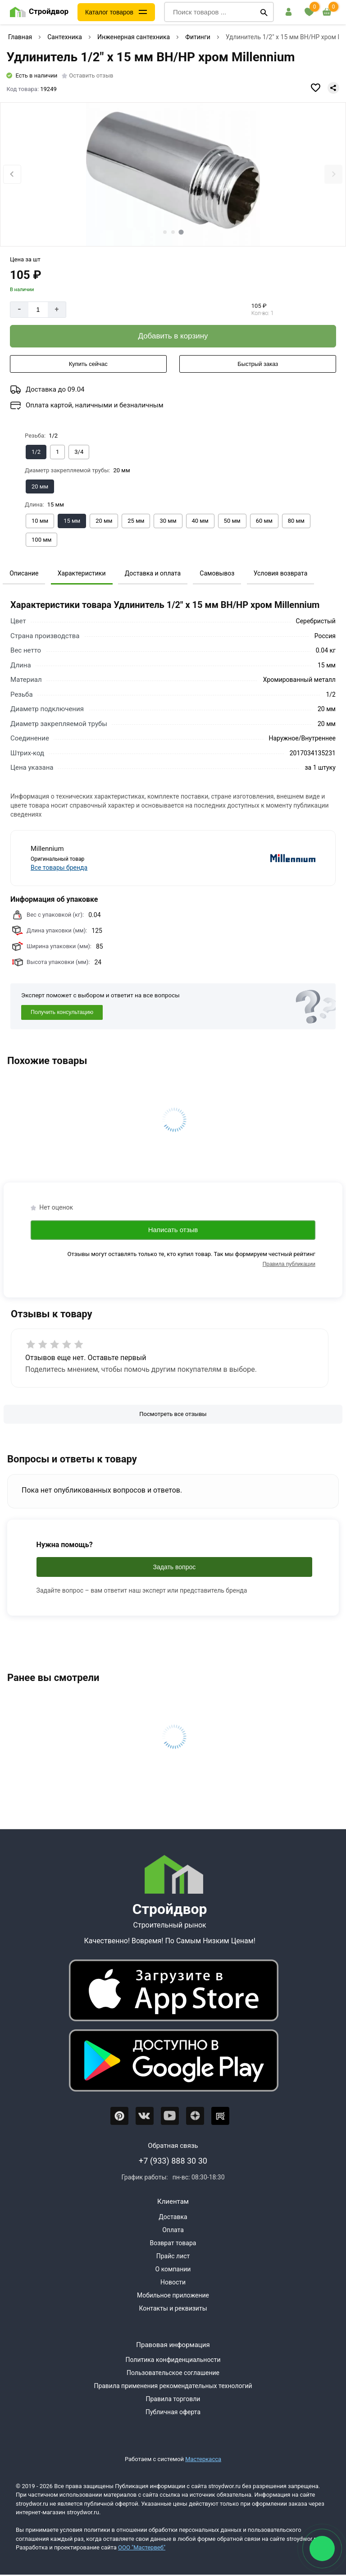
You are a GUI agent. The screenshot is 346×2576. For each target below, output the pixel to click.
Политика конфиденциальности (172, 2359)
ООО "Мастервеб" (141, 2547)
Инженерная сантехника (133, 37)
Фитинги (197, 37)
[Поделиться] (333, 88)
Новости (173, 2282)
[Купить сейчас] (88, 364)
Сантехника (64, 37)
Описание (23, 573)
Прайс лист (173, 2256)
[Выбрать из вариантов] (36, 452)
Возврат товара (173, 2243)
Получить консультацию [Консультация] (62, 1012)
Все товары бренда (59, 867)
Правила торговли (173, 2398)
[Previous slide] (12, 174)
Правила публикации (289, 1264)
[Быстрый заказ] (257, 364)
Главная (20, 37)
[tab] (165, 232)
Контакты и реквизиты (173, 2308)
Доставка (173, 2216)
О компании (173, 2269)
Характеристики (82, 573)
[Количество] (38, 309)
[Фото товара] (173, 175)
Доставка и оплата (153, 573)
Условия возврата (281, 573)
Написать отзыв (173, 1229)
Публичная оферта (173, 2412)
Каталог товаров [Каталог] (109, 12)
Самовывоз (217, 573)
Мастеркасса (203, 2459)
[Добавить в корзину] (173, 336)
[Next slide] (333, 174)
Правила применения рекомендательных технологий (173, 2385)
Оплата (173, 2229)
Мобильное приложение (173, 2295)
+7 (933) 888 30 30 (173, 2160)
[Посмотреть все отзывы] (173, 1414)
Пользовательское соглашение (173, 2372)
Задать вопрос (174, 1567)
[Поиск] (264, 12)
